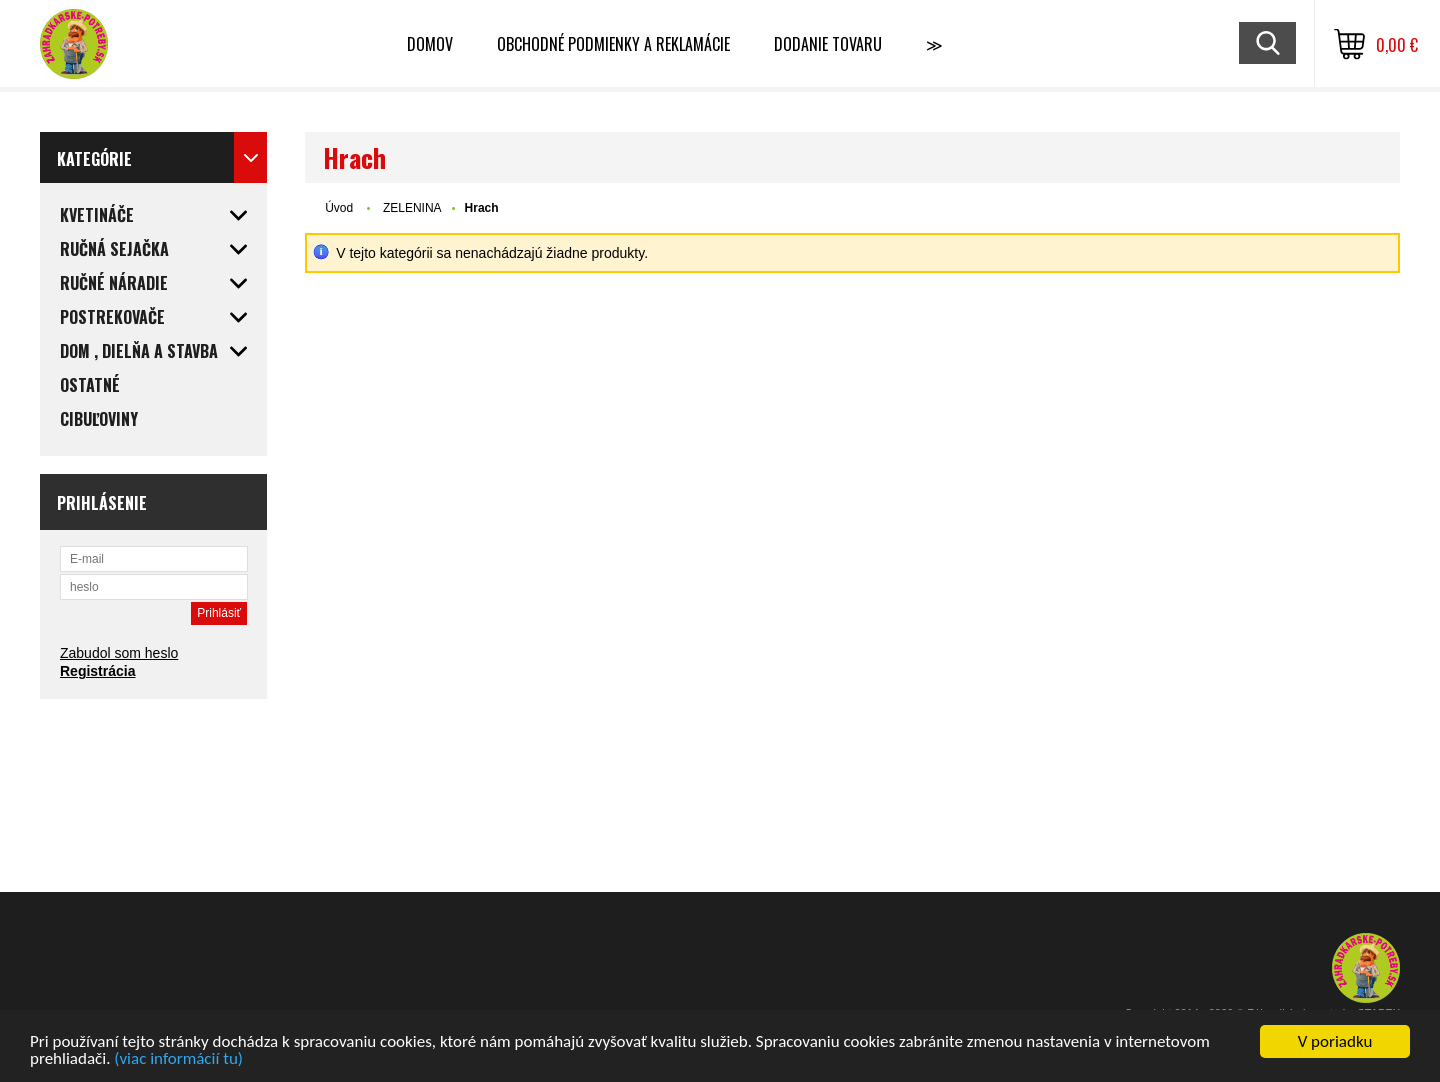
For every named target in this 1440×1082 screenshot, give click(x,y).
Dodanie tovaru (828, 44)
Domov (430, 44)
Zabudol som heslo (119, 653)
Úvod (339, 208)
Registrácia (97, 671)
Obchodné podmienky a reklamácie (613, 44)
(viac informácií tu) (178, 1059)
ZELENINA (412, 208)
